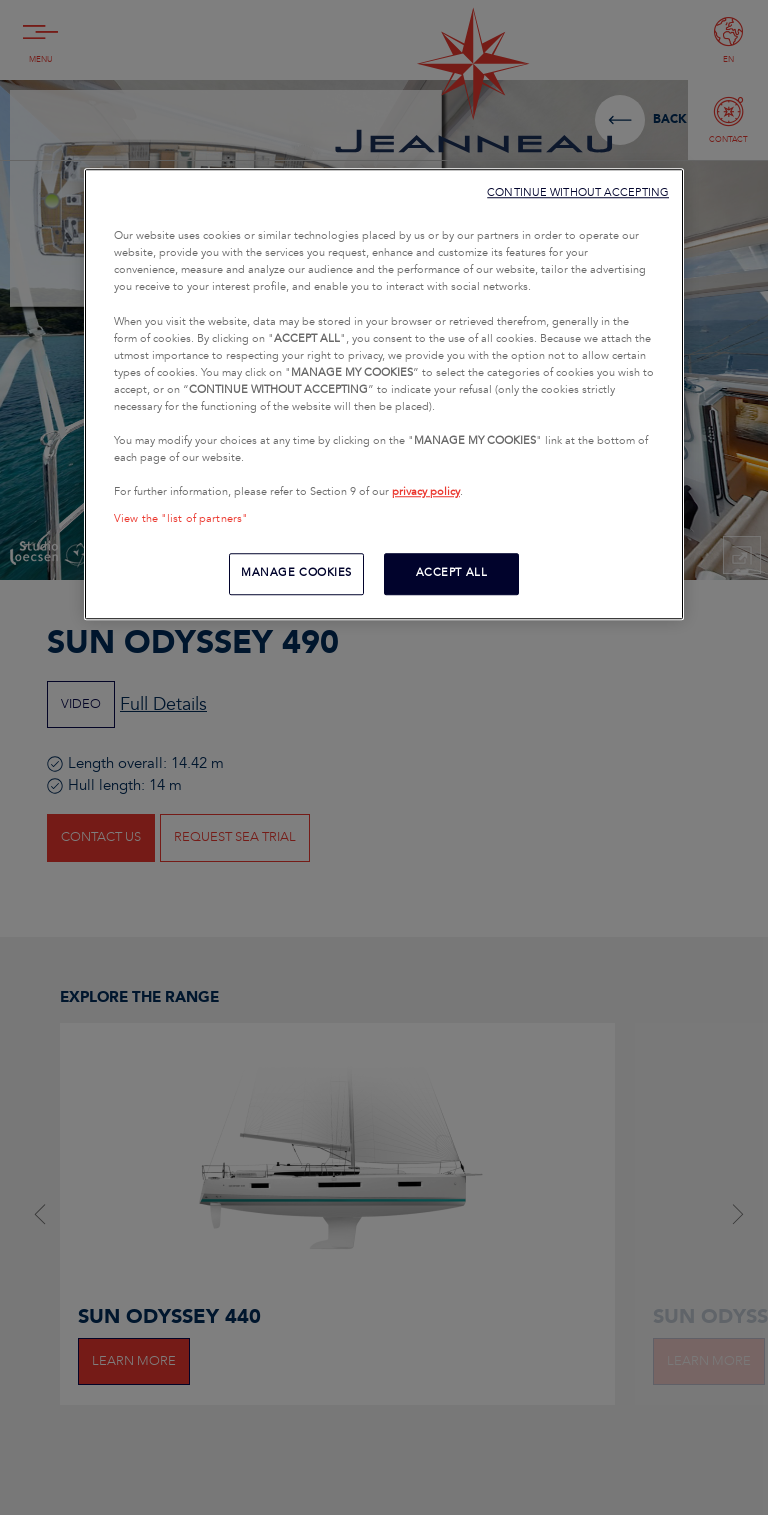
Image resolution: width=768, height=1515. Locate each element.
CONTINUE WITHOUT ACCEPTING (578, 192)
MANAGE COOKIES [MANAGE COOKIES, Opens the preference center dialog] (296, 574)
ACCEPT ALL (452, 574)
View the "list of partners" (181, 519)
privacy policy (426, 492)
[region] (384, 394)
